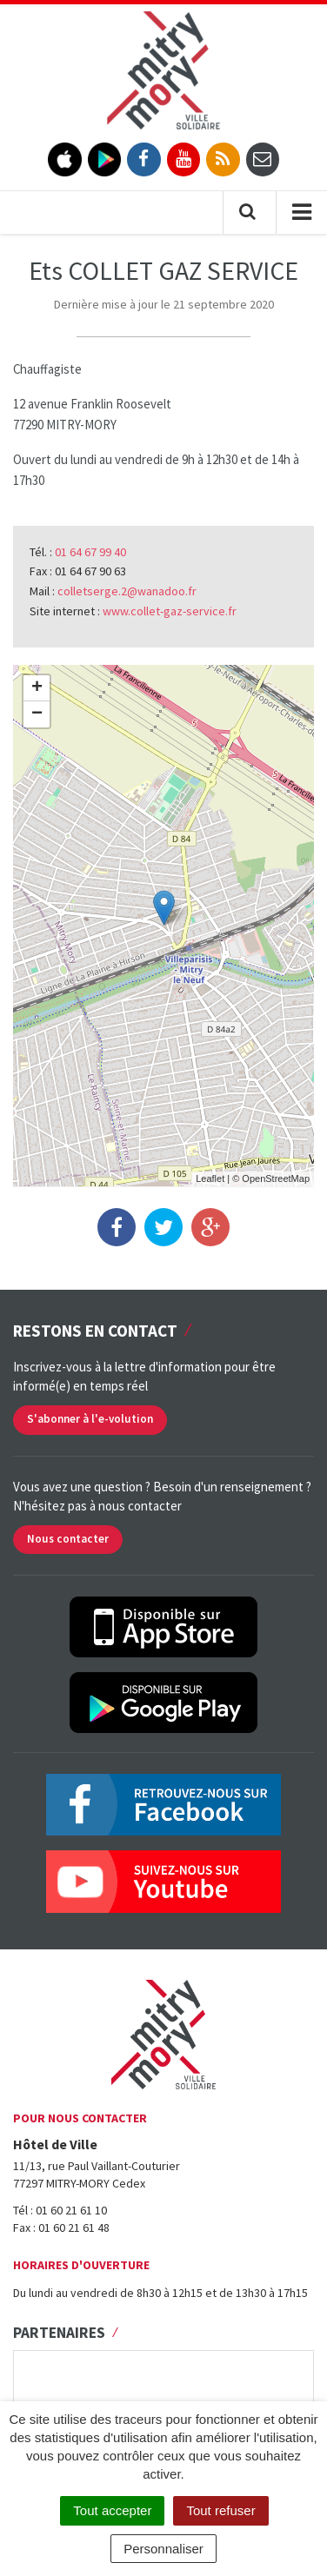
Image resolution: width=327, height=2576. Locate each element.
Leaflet (210, 1178)
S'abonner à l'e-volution (90, 1418)
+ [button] (37, 688)
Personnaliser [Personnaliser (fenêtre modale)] (163, 2548)
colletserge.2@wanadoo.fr (127, 591)
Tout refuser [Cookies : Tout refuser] (220, 2510)
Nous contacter (68, 1538)
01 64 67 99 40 (90, 552)
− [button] (37, 714)
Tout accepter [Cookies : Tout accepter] (112, 2510)
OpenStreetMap (276, 1178)
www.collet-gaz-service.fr (170, 611)
